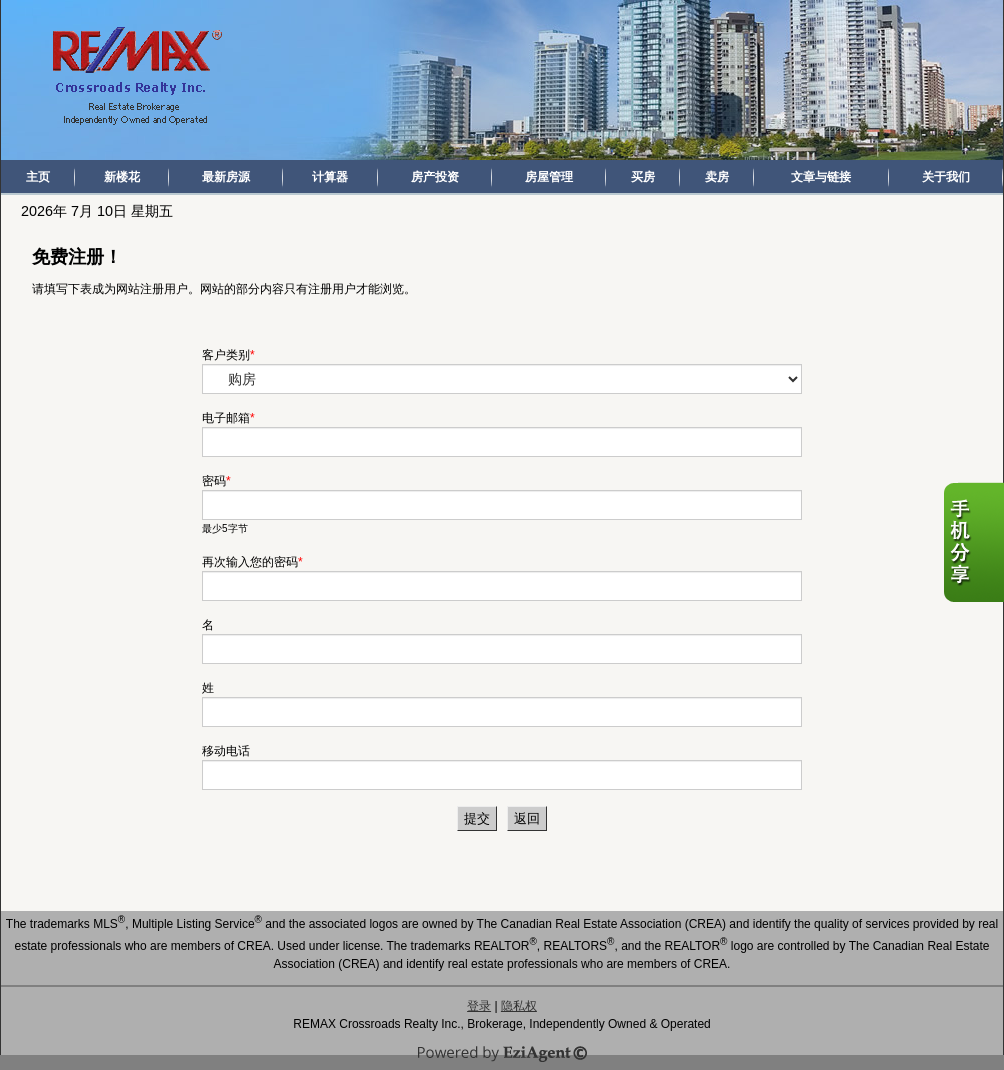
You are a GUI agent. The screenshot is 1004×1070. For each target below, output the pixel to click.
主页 (38, 177)
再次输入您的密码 (250, 562)
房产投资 (435, 177)
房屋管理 (549, 177)
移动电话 (226, 751)
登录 (479, 1006)
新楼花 (122, 177)
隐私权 (519, 1006)
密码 (214, 481)
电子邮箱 (226, 418)
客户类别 (226, 355)
